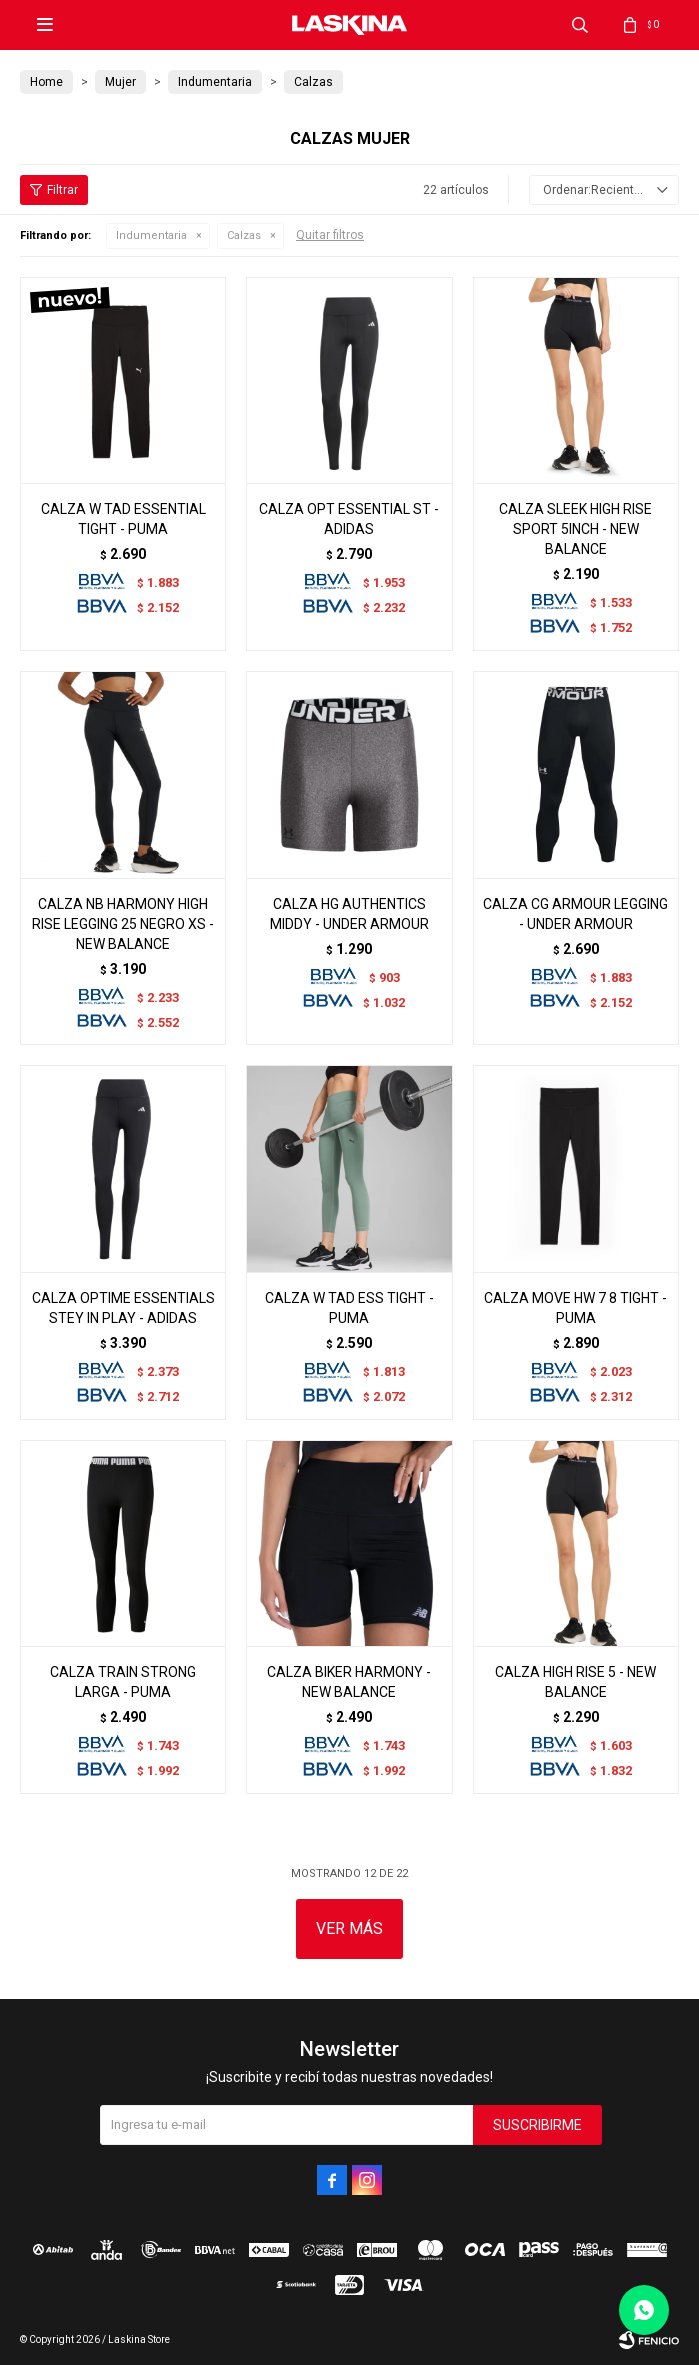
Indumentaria (151, 235)
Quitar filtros (330, 235)
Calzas (244, 235)
